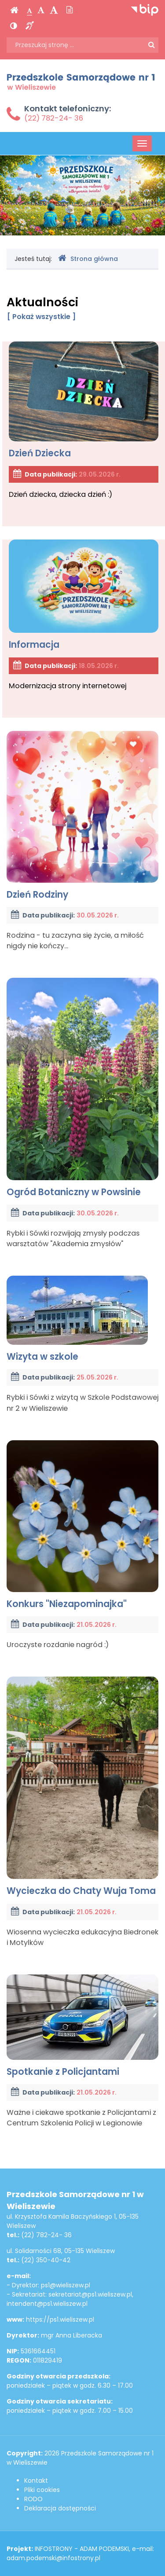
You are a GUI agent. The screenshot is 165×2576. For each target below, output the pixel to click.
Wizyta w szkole (77, 1319)
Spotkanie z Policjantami (82, 2025)
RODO (33, 2499)
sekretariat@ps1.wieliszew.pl (90, 2294)
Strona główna (88, 258)
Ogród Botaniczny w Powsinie (82, 1088)
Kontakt (36, 2480)
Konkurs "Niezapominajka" (82, 1525)
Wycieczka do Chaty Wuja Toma (82, 1787)
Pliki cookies (42, 2489)
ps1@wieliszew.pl (65, 2285)
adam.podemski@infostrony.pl (53, 2558)
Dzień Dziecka (83, 400)
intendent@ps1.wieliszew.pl (47, 2303)
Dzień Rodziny (82, 815)
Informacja (83, 595)
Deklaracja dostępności (60, 2508)
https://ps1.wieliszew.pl (60, 2319)
